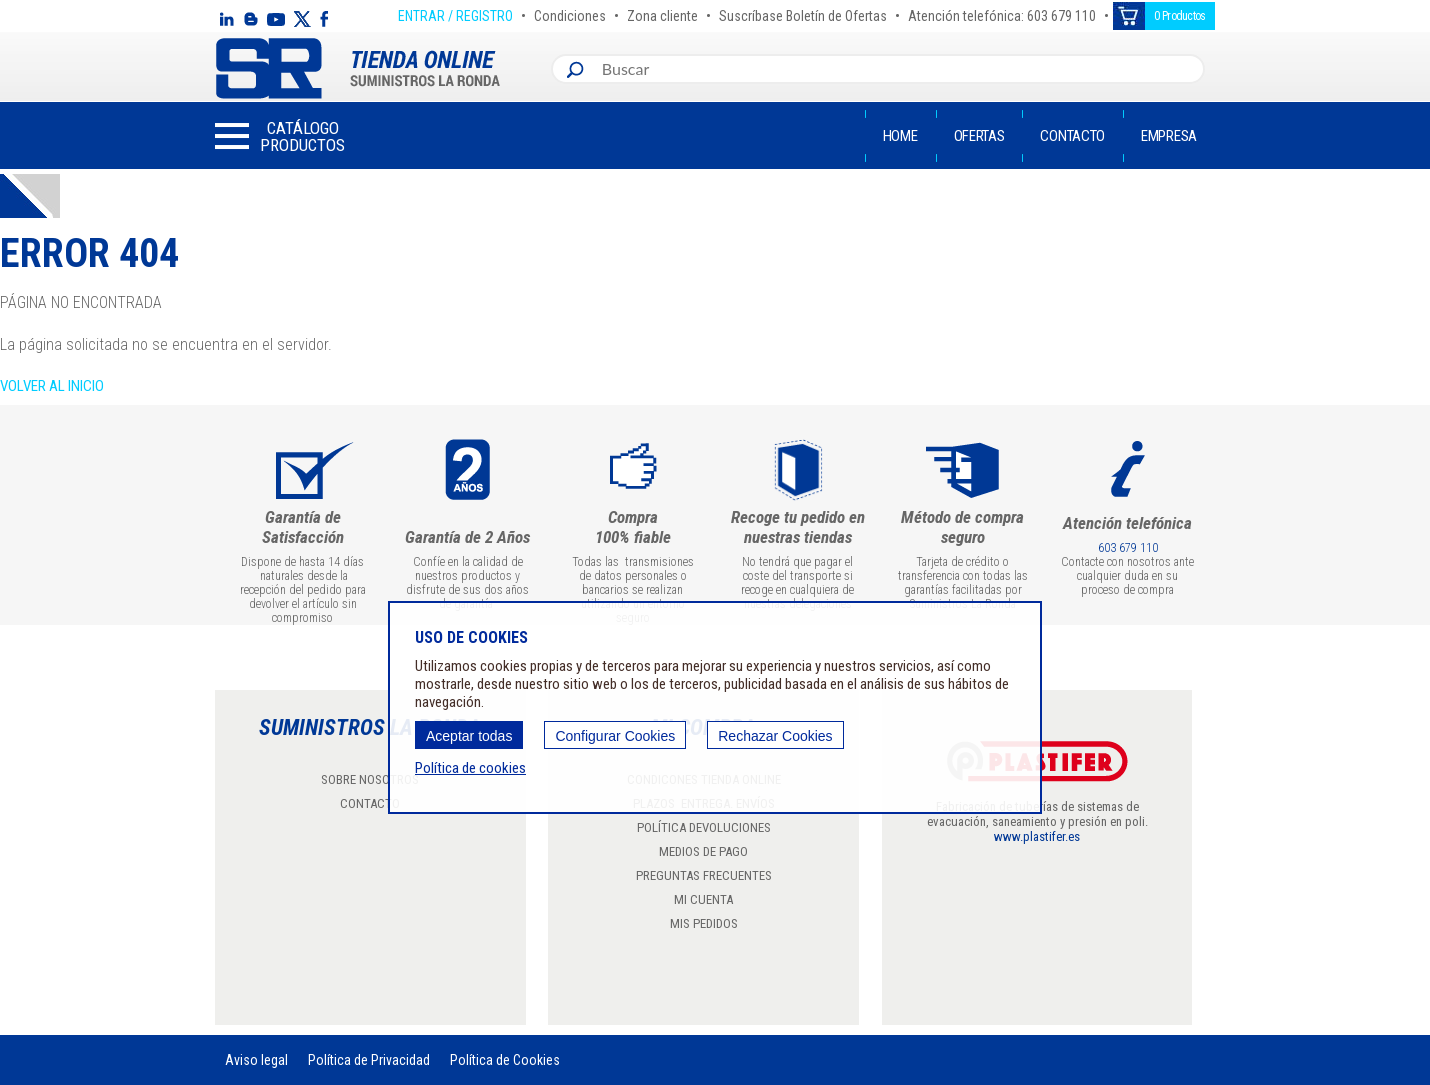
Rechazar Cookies (775, 736)
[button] (280, 136)
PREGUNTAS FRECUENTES (704, 875)
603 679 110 (1128, 548)
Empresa (1169, 136)
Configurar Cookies (615, 736)
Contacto (1072, 136)
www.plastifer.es (1037, 836)
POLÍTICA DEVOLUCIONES (704, 827)
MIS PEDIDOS (704, 923)
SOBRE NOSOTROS (370, 779)
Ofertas (979, 136)
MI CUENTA (703, 899)
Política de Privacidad (369, 1060)
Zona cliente (662, 13)
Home (900, 136)
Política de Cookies (505, 1060)
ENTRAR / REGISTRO (455, 13)
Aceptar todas (469, 736)
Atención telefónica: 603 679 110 (1002, 13)
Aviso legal (256, 1060)
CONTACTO (370, 803)
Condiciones (570, 13)
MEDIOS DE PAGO (703, 851)
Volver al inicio (52, 386)
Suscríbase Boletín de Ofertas (803, 13)
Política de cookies (470, 768)
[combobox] (898, 69)
